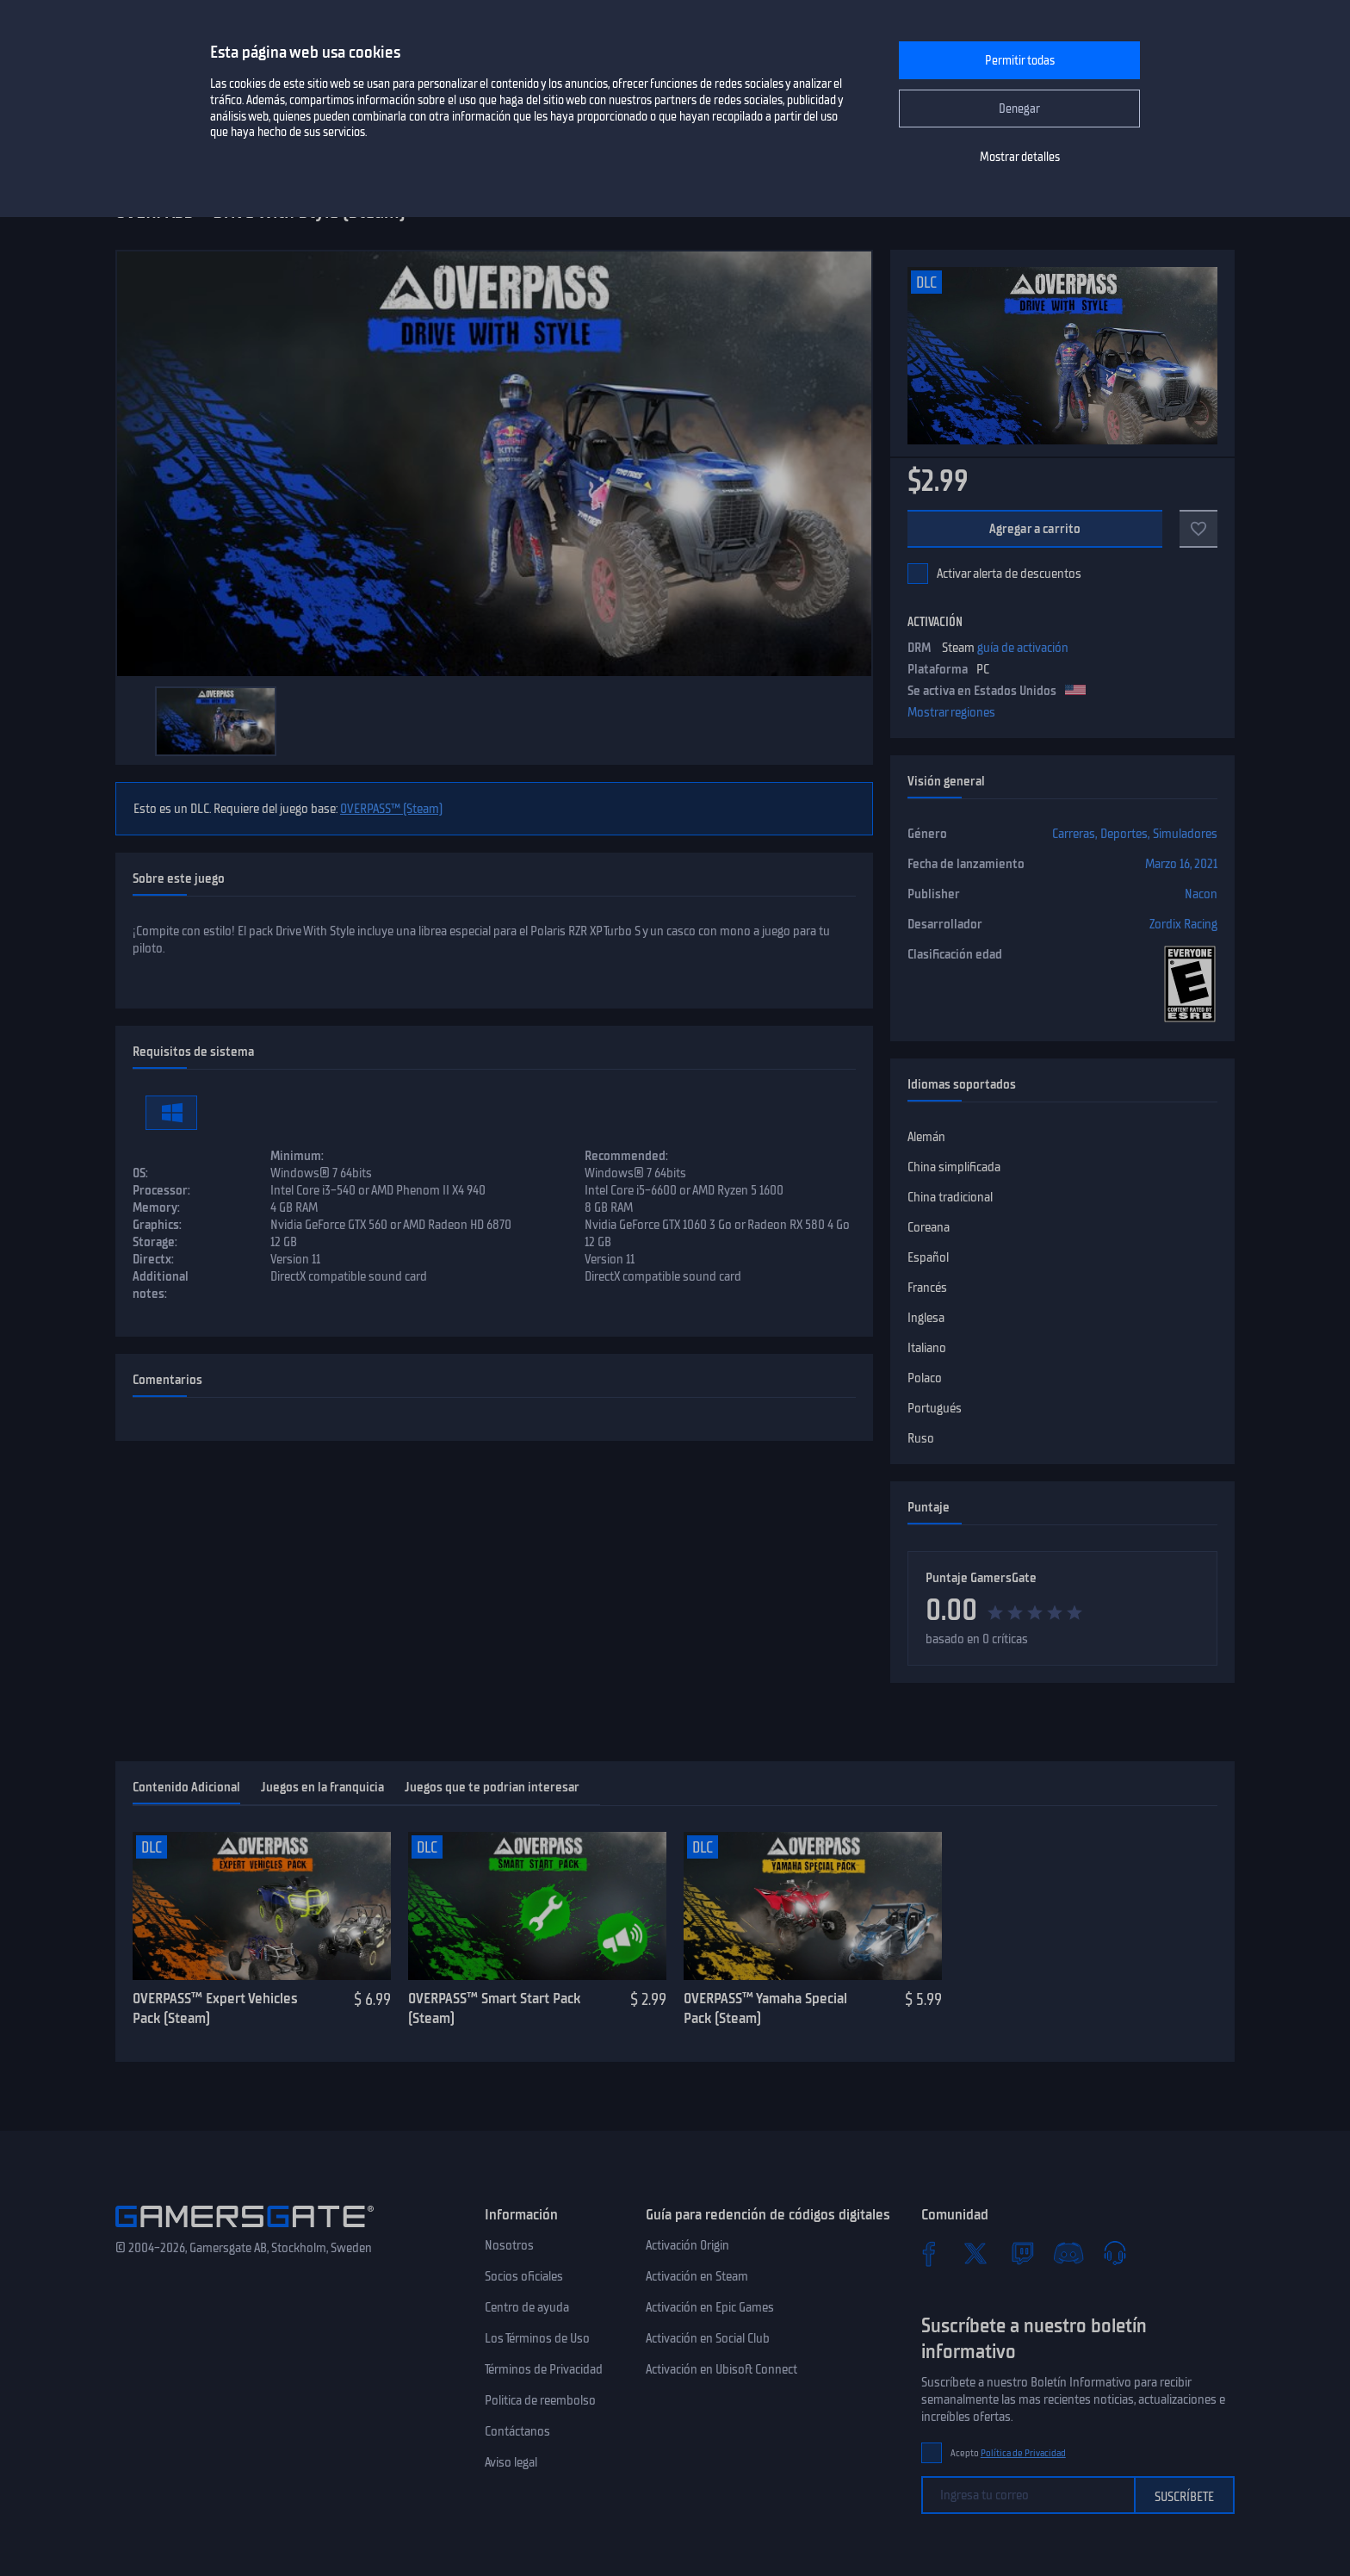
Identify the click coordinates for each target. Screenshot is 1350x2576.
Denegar (1019, 109)
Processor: (161, 1190)
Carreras (1073, 833)
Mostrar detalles (1020, 157)
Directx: (153, 1259)
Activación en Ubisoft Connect (721, 2369)
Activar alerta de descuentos (1009, 573)
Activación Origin (687, 2245)
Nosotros (509, 2245)
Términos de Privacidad (544, 2369)
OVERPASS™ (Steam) (391, 808)
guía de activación (1022, 647)
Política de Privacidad (1023, 2453)
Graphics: (157, 1224)
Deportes (1124, 833)
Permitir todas (1020, 61)
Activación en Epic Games (710, 2307)
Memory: (156, 1207)
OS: (140, 1173)
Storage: (155, 1242)
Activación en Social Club (708, 2338)
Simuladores (1185, 833)
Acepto (1008, 2453)
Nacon (1201, 894)
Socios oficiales (524, 2276)
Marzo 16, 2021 (1181, 863)
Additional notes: (161, 1285)
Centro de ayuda (527, 2307)
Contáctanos (517, 2431)
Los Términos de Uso (537, 2338)
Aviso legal (511, 2462)
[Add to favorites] (1198, 529)
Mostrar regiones (951, 712)
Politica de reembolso (540, 2400)
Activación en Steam (697, 2276)
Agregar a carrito (1035, 528)
